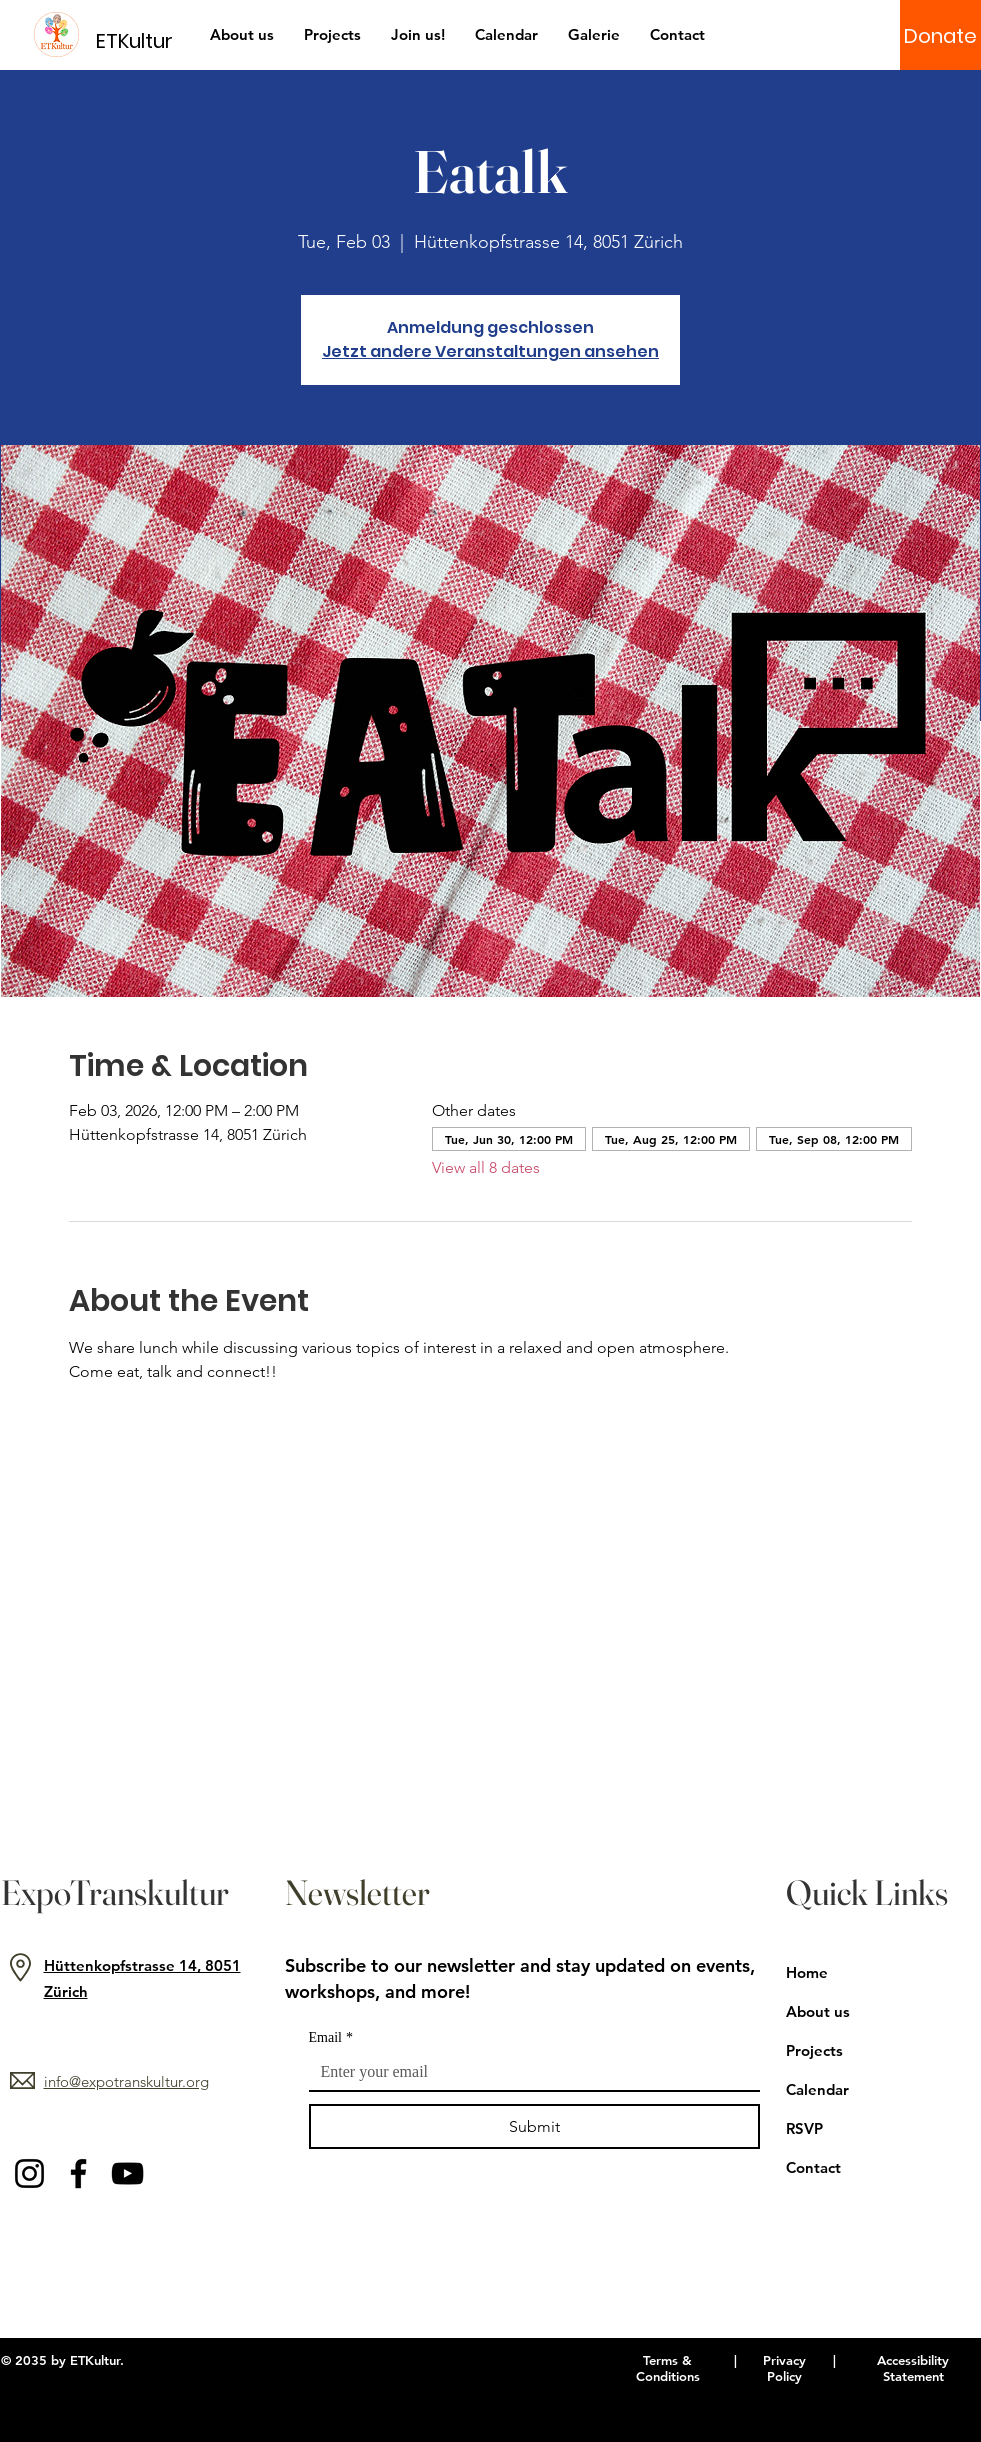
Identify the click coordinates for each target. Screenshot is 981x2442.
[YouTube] (127, 2173)
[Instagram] (29, 2173)
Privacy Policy (784, 2368)
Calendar (817, 2089)
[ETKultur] (146, 40)
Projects (814, 2050)
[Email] (528, 2072)
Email (331, 2037)
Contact (813, 2167)
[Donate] (940, 36)
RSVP (804, 2128)
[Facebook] (78, 2173)
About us (818, 2011)
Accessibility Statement (913, 2368)
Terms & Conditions (668, 2368)
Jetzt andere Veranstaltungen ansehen (490, 351)
